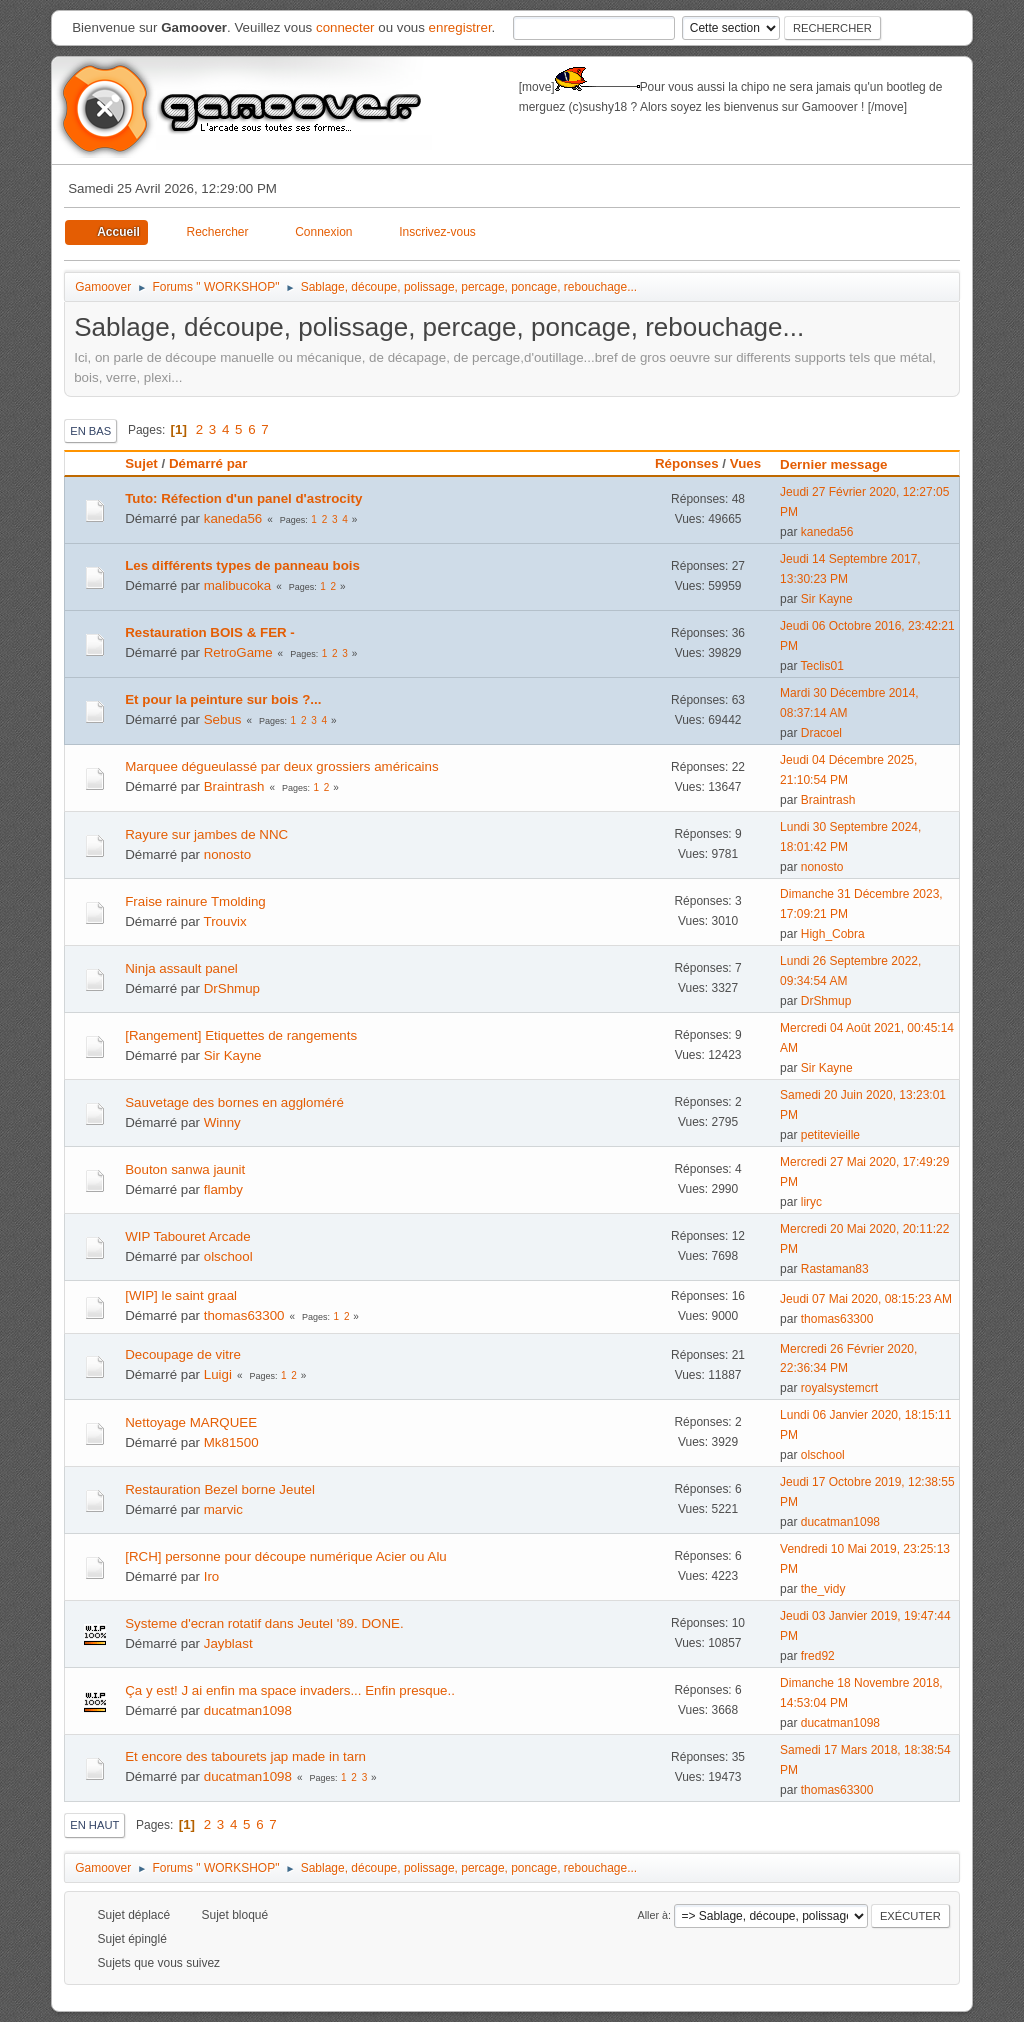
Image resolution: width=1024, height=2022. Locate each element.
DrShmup (232, 988)
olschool (228, 1256)
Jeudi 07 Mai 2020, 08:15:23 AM (866, 1299)
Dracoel (821, 733)
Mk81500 (231, 1442)
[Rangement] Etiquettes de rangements (241, 1035)
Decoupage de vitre (183, 1354)
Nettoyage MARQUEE (191, 1422)
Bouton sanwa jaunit (185, 1169)
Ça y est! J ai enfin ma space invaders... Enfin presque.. (290, 1690)
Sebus (223, 719)
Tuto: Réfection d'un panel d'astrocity (243, 498)
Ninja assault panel (181, 968)
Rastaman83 (835, 1269)
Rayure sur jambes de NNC (206, 834)
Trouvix (224, 921)
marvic (223, 1509)
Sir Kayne (827, 599)
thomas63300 (244, 1315)
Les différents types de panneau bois (242, 565)
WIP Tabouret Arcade (187, 1236)
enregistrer (460, 27)
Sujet (141, 463)
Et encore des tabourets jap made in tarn (245, 1756)
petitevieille (830, 1135)
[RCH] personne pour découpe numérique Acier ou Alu (286, 1556)
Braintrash (234, 786)
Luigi (218, 1374)
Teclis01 (822, 666)
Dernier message (842, 464)
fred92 (818, 1656)
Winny (222, 1122)
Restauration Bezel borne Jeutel (220, 1489)
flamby (223, 1189)
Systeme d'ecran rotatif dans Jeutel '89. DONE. (264, 1623)
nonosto (227, 854)
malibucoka (237, 585)
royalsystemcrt (839, 1388)
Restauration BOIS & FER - (210, 632)
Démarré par (208, 463)
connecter (345, 27)
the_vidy (823, 1589)
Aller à (652, 1915)
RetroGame (238, 652)
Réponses (687, 463)
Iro (212, 1576)
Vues (745, 463)
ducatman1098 (840, 1522)
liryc (811, 1202)
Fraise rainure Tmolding (195, 901)
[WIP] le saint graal (181, 1295)
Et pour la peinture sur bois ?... (223, 699)
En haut (94, 1825)
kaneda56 (233, 518)
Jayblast (228, 1643)
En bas (90, 431)
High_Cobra (833, 934)
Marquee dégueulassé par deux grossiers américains (281, 766)
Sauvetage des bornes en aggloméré (234, 1102)
